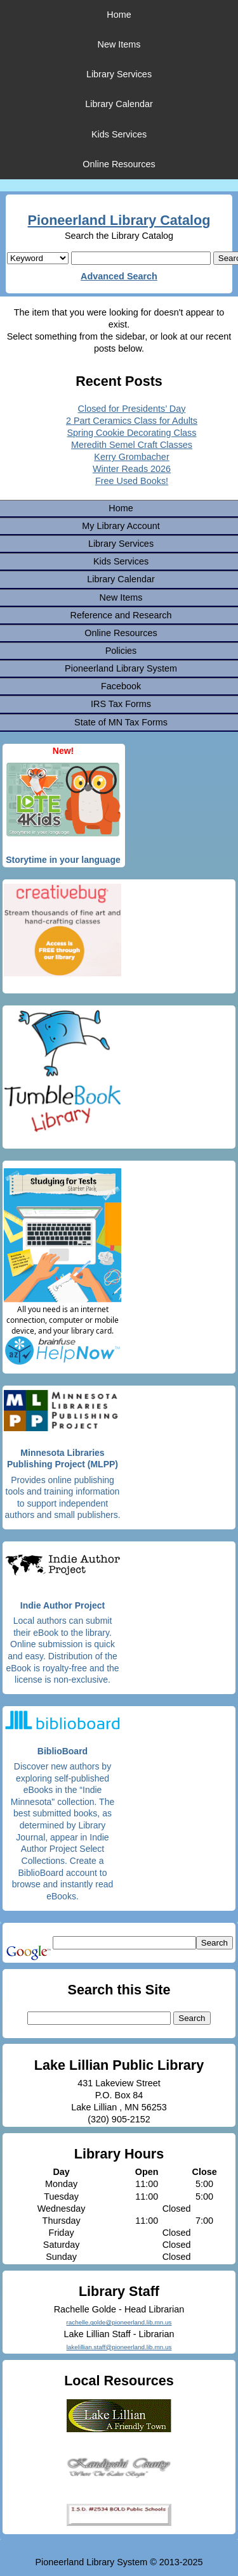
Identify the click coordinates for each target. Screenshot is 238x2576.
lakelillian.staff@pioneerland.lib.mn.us (119, 2346)
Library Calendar (118, 104)
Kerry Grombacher (131, 457)
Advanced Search (119, 276)
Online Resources (119, 164)
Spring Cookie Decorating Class (132, 433)
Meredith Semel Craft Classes (131, 445)
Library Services (119, 74)
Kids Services (119, 134)
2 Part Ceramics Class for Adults (131, 421)
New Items (119, 44)
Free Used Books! (131, 481)
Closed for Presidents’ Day (132, 409)
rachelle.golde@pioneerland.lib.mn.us (119, 2322)
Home (119, 15)
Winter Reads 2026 (132, 469)
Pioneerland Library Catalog (119, 220)
